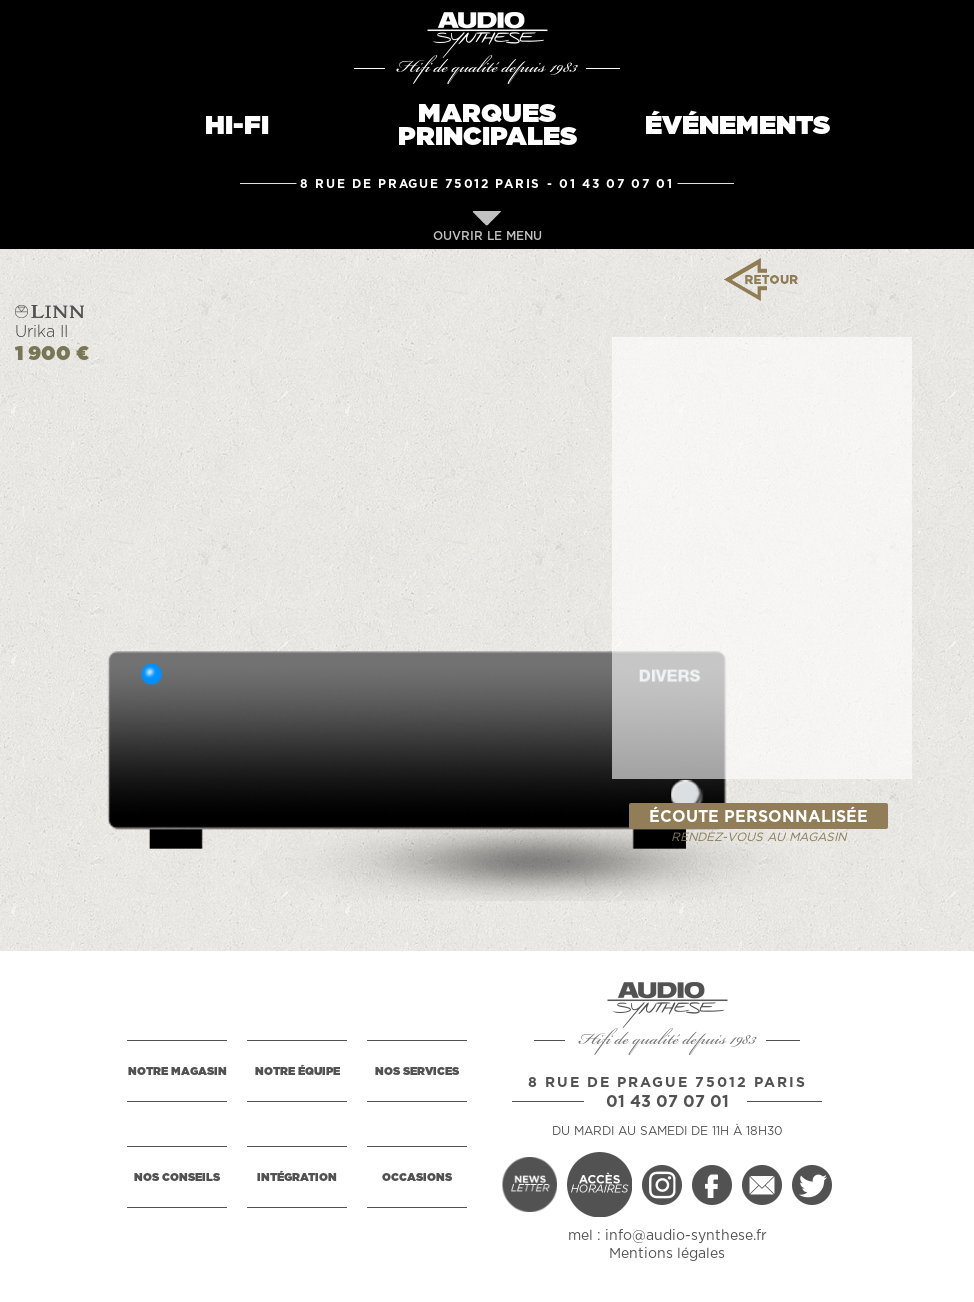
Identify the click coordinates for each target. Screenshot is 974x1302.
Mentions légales (667, 1254)
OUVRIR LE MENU (487, 226)
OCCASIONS (417, 1177)
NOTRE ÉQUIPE (297, 1071)
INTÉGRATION (297, 1177)
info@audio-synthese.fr (686, 1236)
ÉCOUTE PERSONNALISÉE (758, 817)
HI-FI (237, 126)
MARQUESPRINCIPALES (487, 125)
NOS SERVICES (417, 1071)
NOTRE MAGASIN (177, 1071)
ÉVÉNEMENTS (737, 126)
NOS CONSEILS (177, 1177)
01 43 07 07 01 (616, 184)
